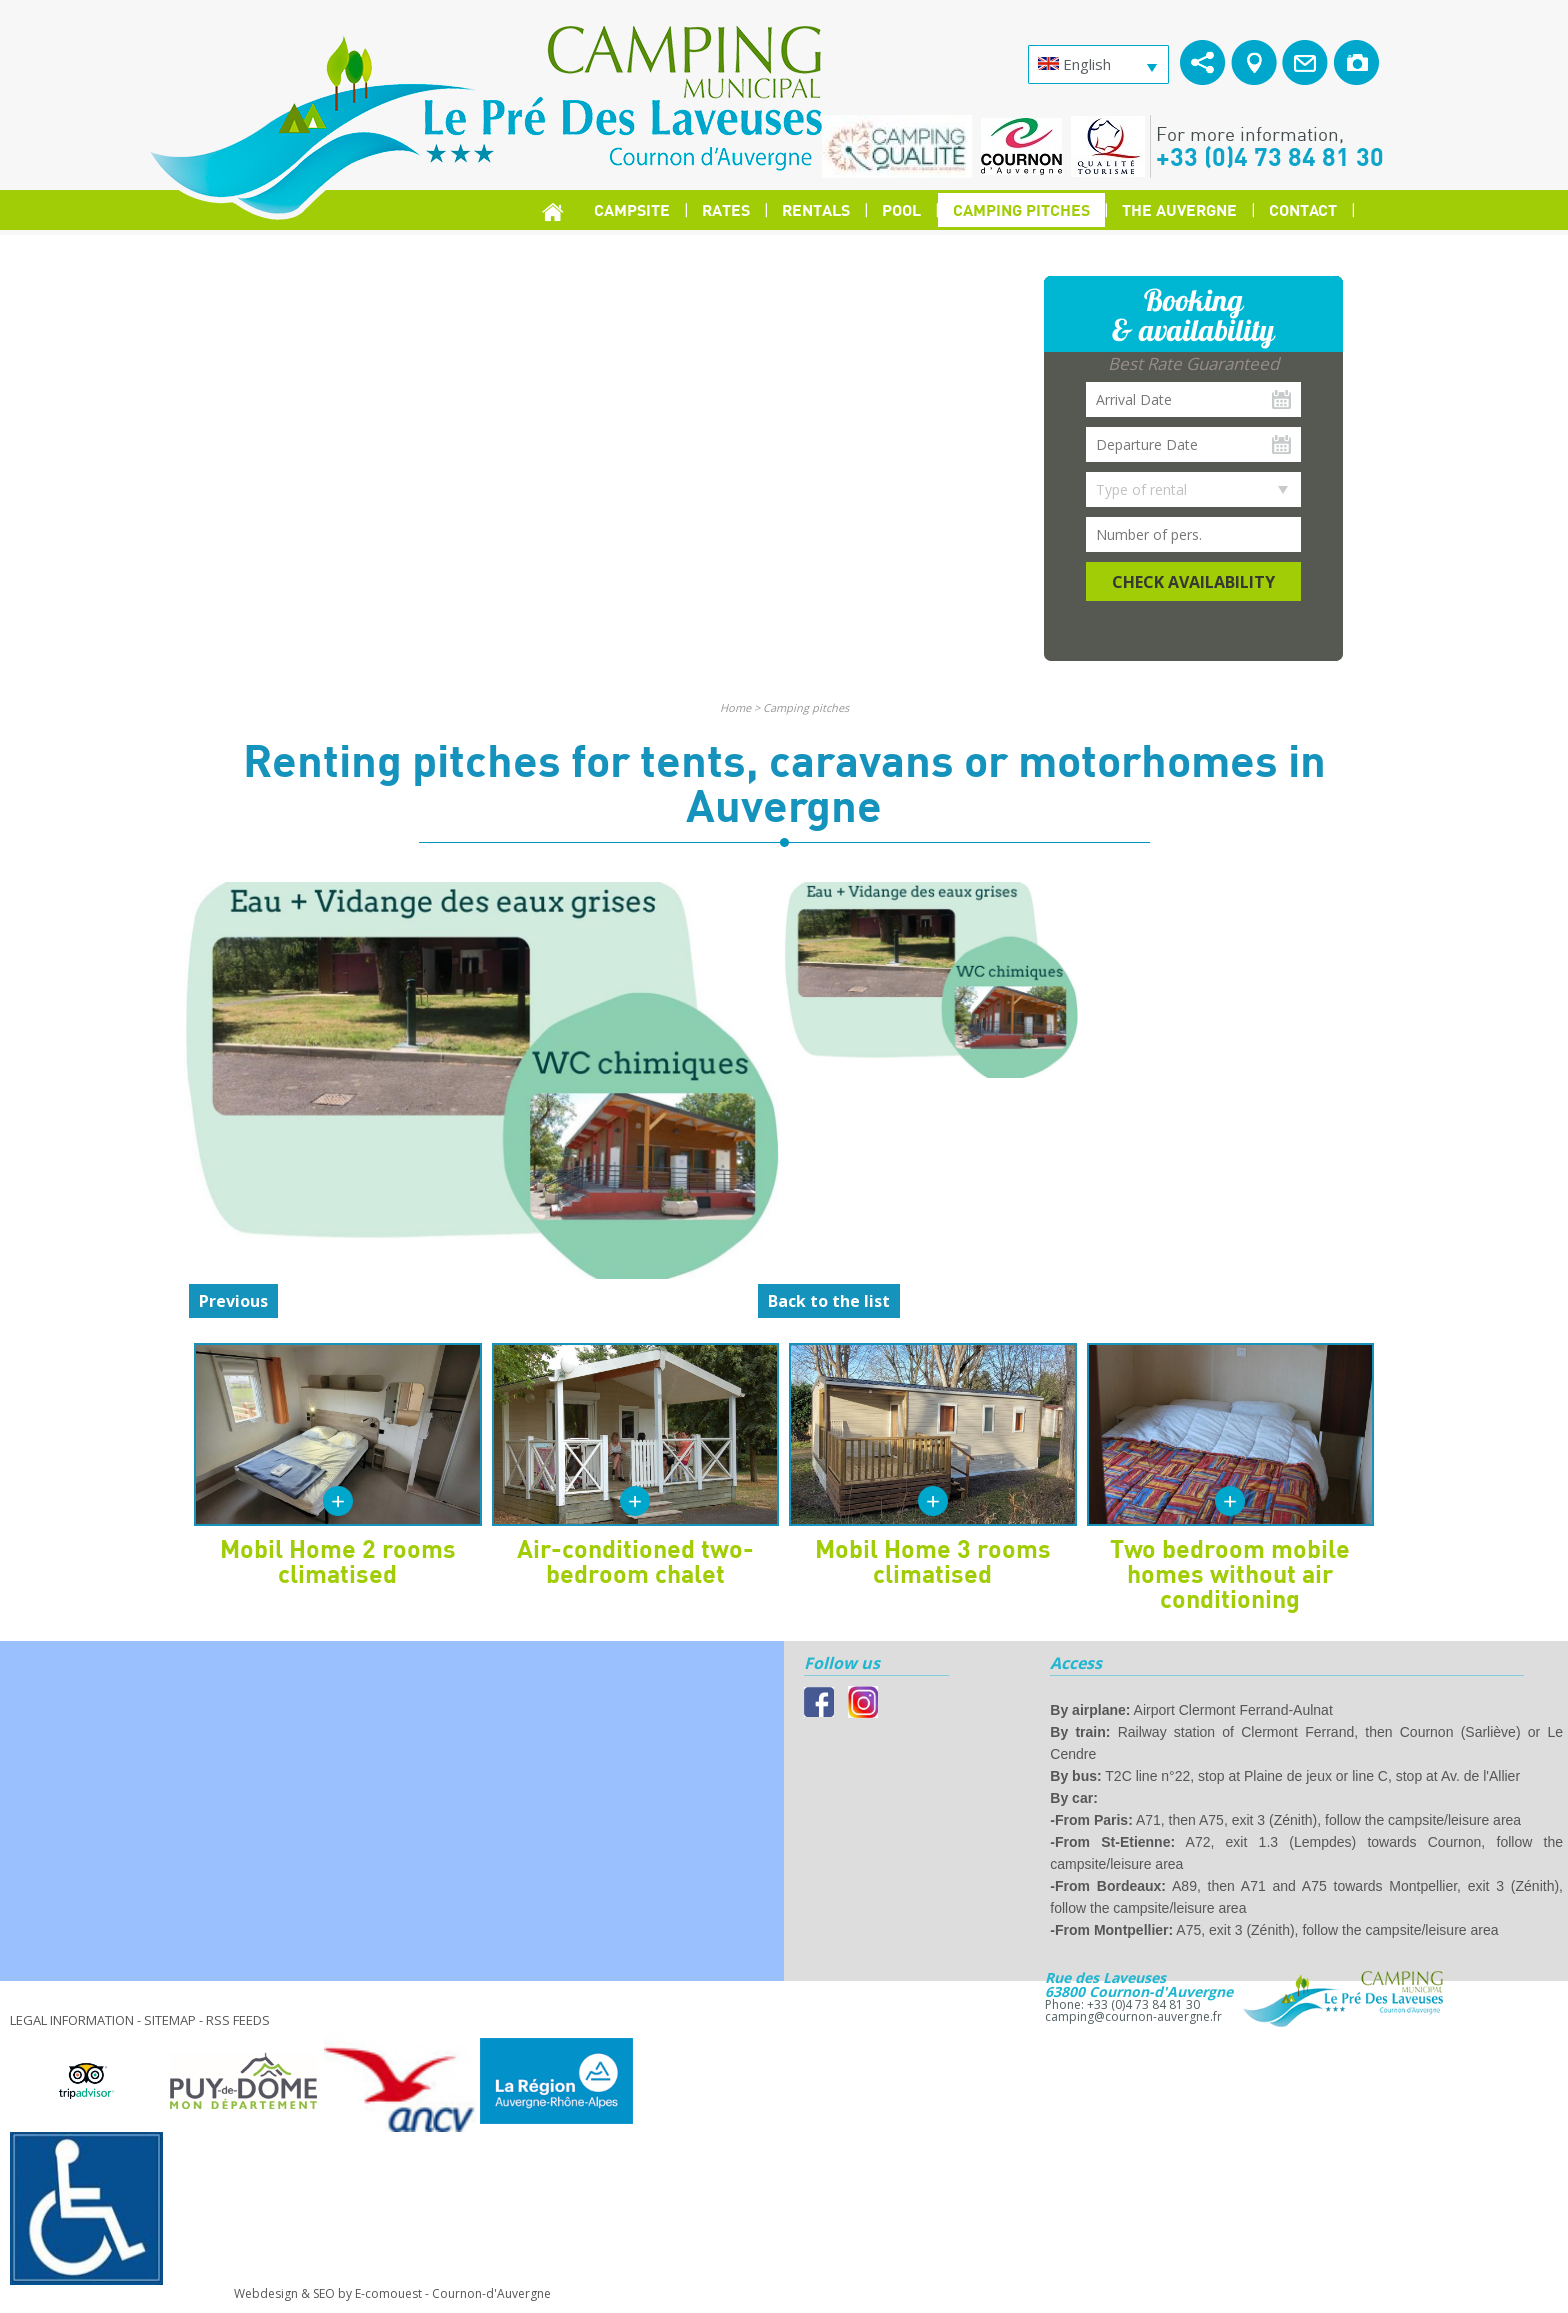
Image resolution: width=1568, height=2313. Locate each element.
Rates (726, 209)
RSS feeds (238, 2020)
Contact (1303, 209)
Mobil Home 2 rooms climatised (338, 1560)
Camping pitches (1021, 209)
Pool (901, 209)
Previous (233, 1301)
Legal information (72, 2020)
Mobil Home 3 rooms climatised (933, 1560)
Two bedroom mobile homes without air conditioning (1230, 1573)
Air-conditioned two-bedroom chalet (635, 1560)
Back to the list (829, 1301)
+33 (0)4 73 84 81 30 (1270, 156)
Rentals (816, 209)
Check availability (1193, 582)
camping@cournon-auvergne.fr (1133, 2016)
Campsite (632, 209)
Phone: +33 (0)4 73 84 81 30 (1122, 2004)
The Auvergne (1179, 209)
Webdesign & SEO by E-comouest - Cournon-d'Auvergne (392, 2293)
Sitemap (170, 2020)
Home (735, 707)
